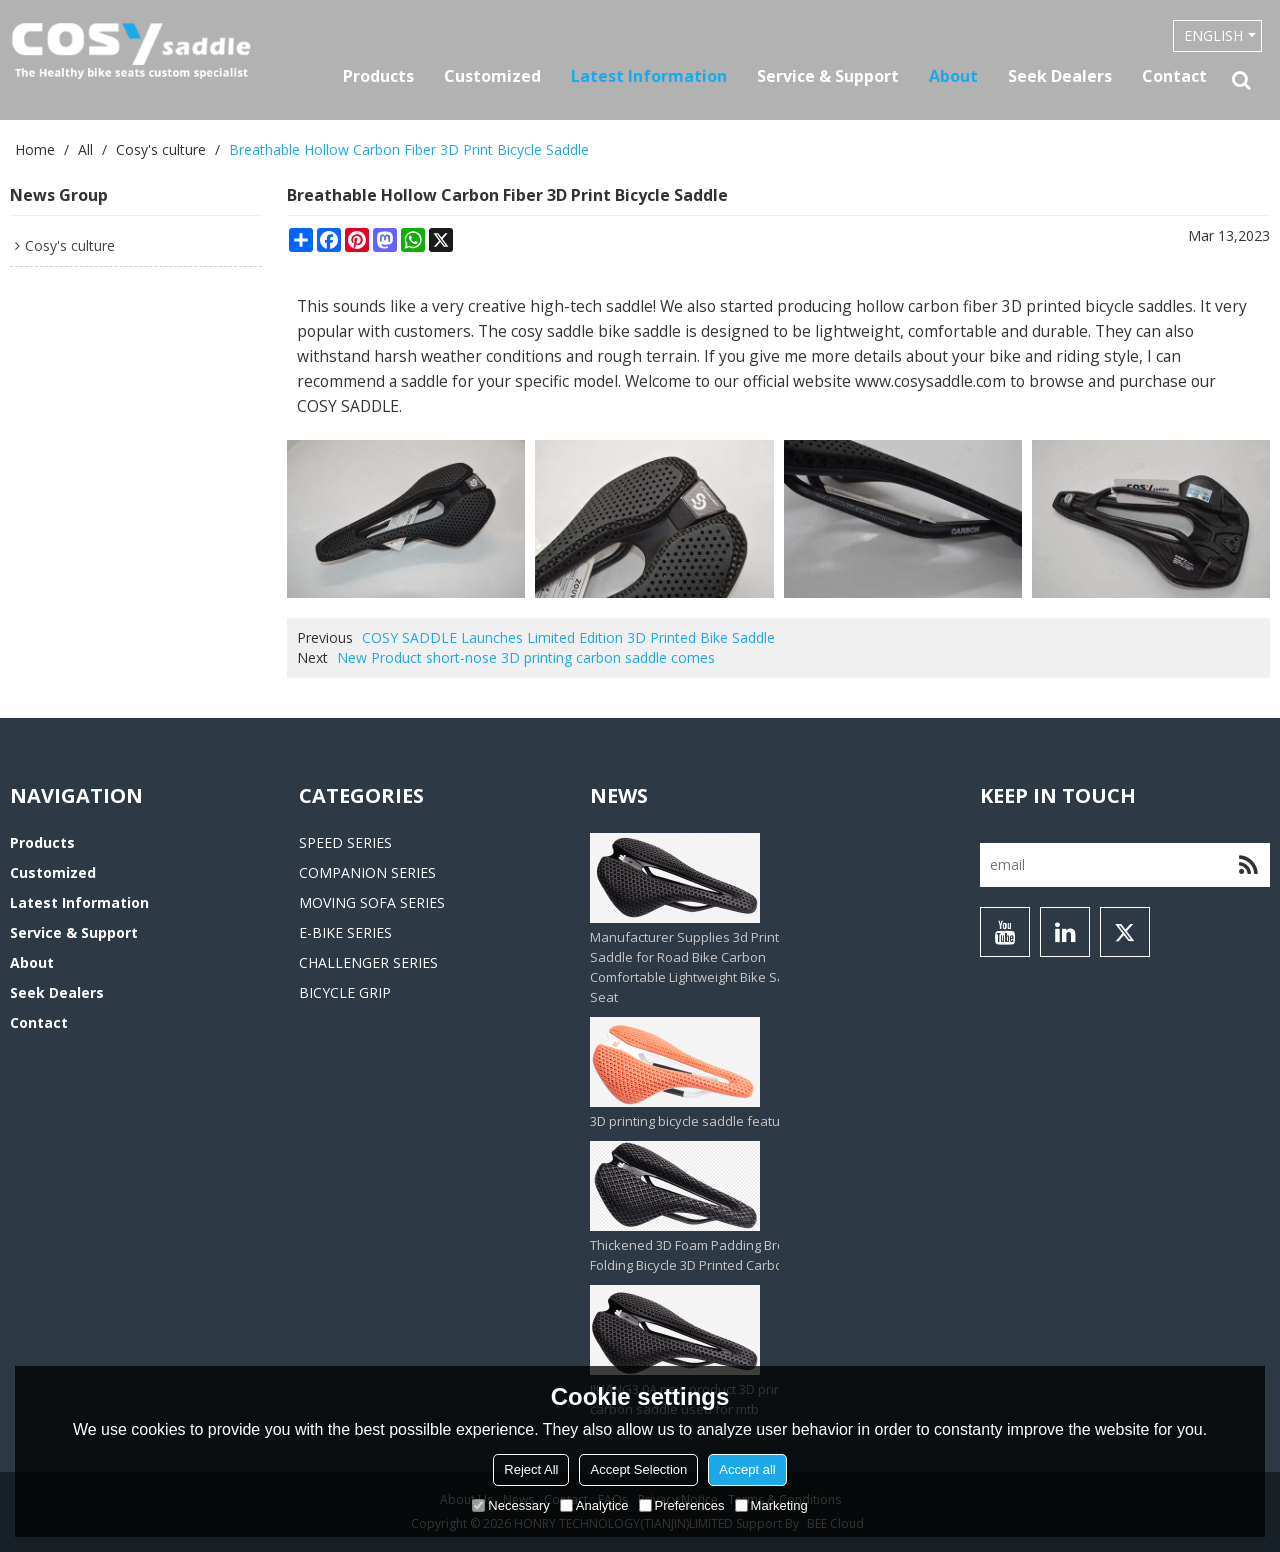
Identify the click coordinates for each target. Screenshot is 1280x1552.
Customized (492, 76)
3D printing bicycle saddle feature (691, 1121)
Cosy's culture (161, 149)
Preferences (682, 1505)
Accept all (747, 1469)
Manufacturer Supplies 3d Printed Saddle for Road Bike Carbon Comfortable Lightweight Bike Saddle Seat (701, 967)
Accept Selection (638, 1469)
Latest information (649, 76)
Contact (1174, 76)
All (85, 149)
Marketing (771, 1505)
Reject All (531, 1469)
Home (35, 149)
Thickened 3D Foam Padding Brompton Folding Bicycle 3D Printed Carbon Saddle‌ (713, 1255)
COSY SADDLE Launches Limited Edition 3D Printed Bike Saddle (568, 637)
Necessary (510, 1505)
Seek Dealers (1060, 76)
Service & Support (828, 76)
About (953, 76)
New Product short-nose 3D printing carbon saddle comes (526, 657)
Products (378, 76)
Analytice (594, 1505)
